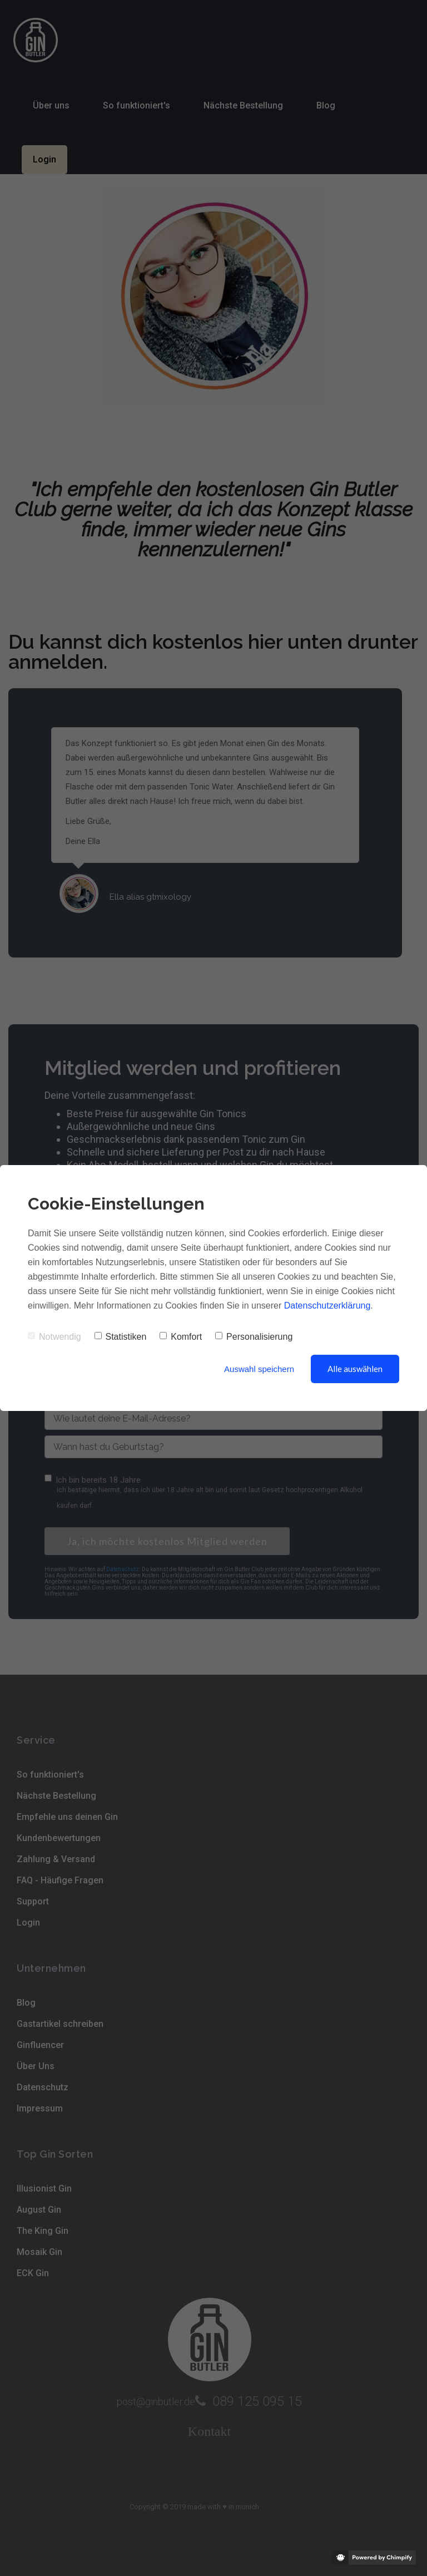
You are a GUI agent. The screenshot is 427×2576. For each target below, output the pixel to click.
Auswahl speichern (259, 1369)
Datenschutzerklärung (327, 1305)
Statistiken (121, 1336)
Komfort (181, 1336)
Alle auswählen (355, 1369)
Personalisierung (253, 1336)
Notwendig (54, 1336)
